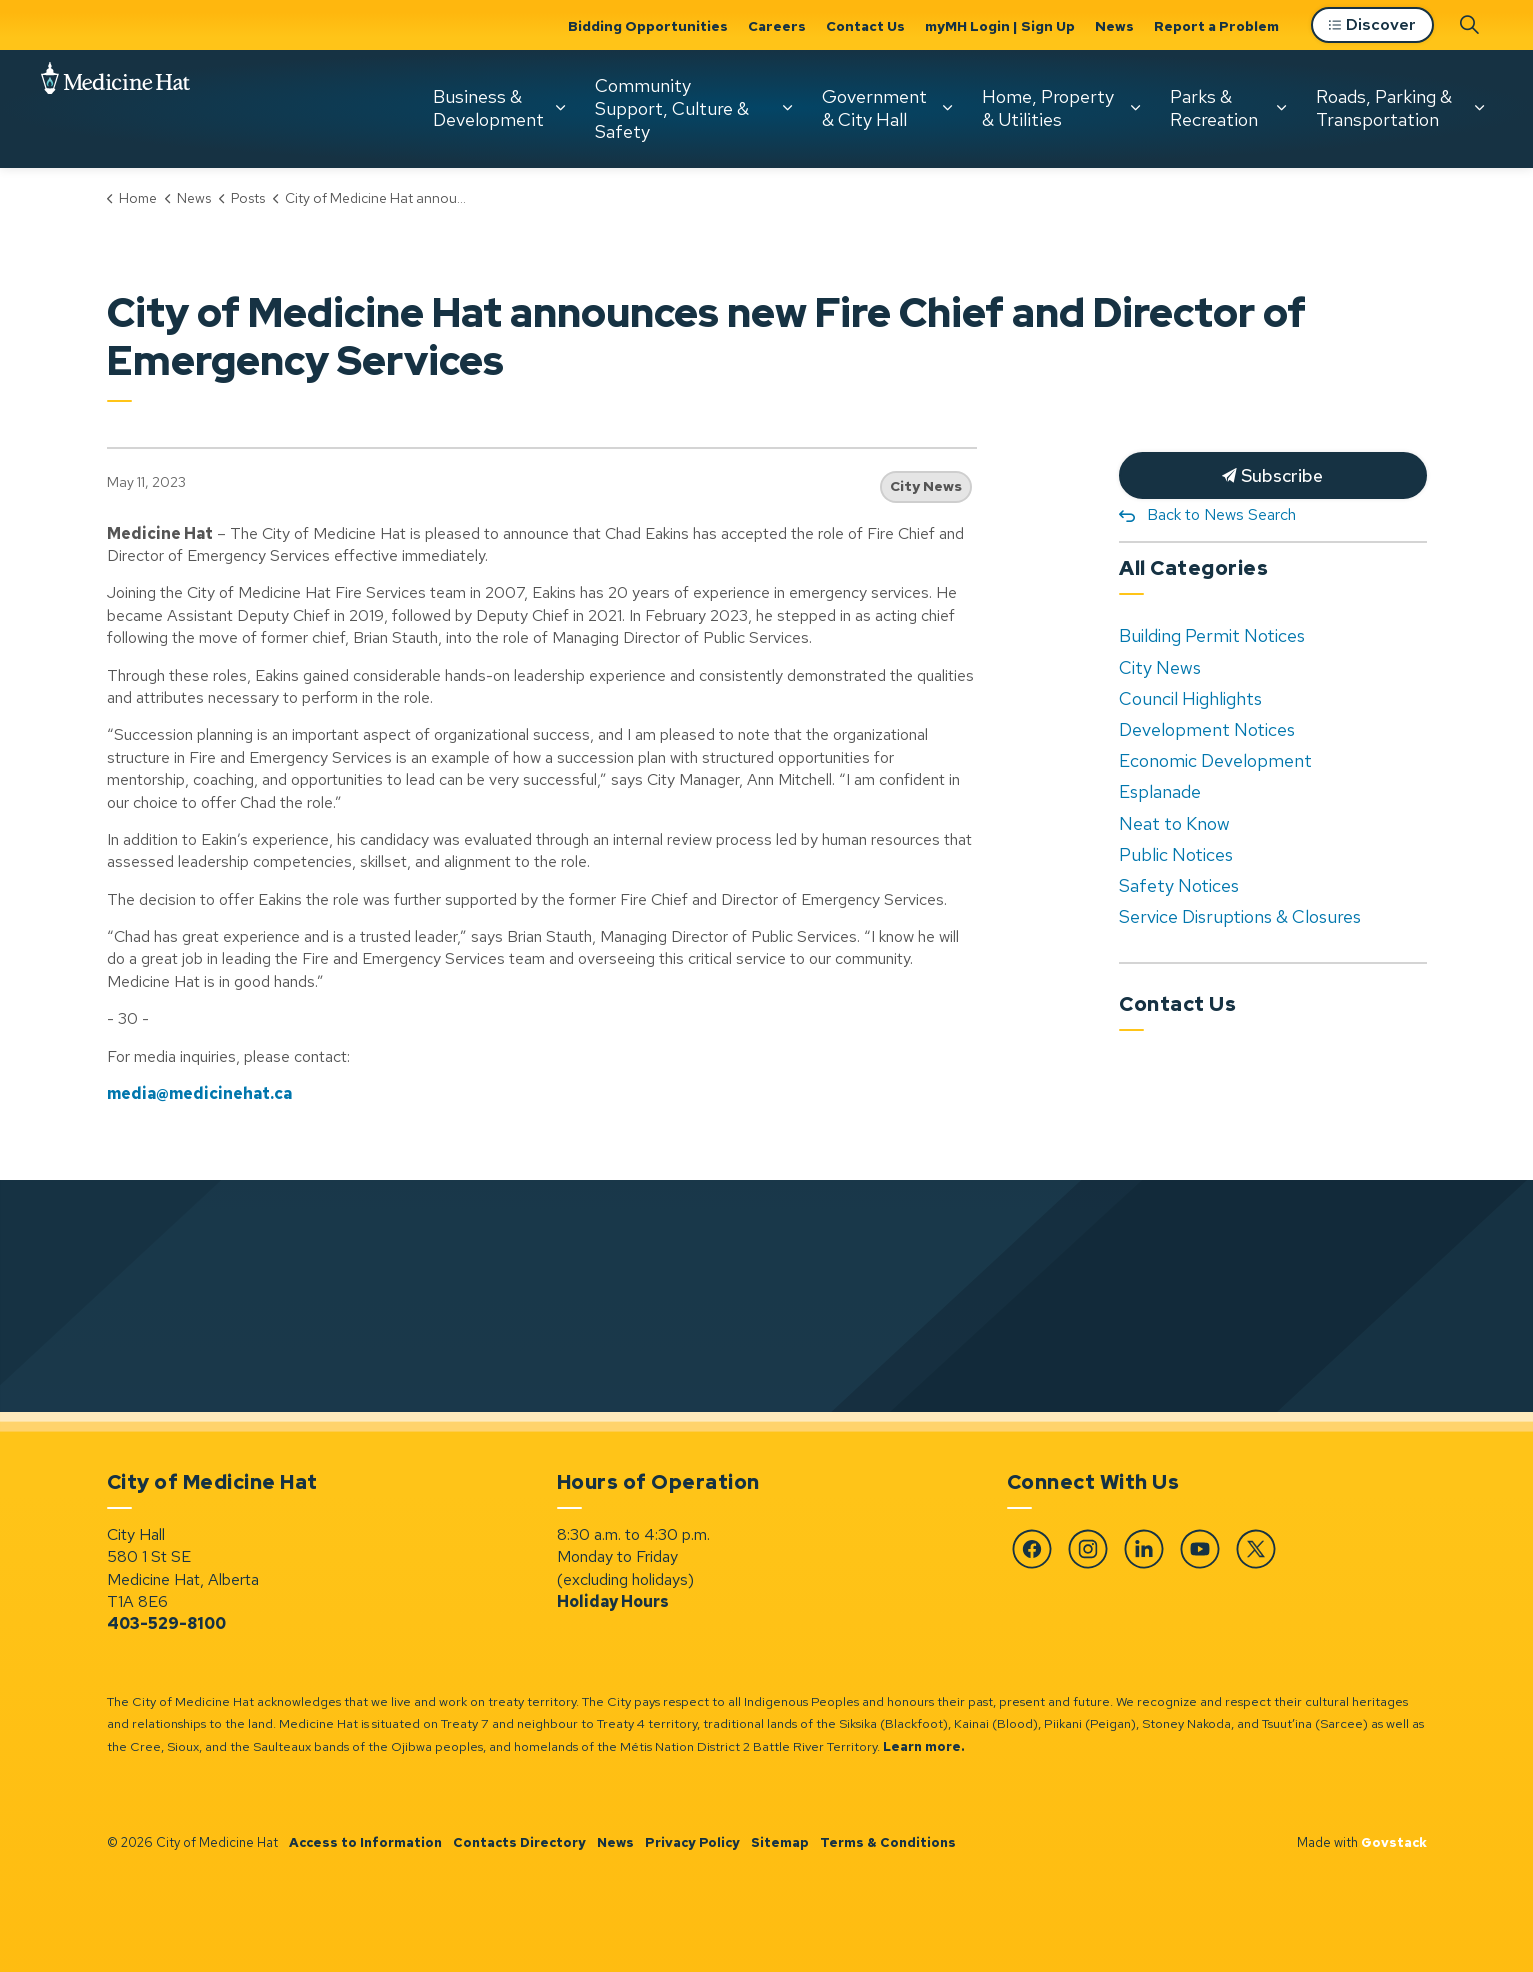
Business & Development (488, 108)
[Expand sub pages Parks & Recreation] (1281, 108)
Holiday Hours (613, 1601)
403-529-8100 (166, 1623)
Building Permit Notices (1212, 635)
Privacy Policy (692, 1842)
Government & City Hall (874, 108)
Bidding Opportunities (648, 26)
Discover (1372, 25)
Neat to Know (1174, 823)
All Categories (1193, 568)
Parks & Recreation (1214, 108)
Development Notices (1207, 729)
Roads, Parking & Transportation (1384, 108)
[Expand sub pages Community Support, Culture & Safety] (787, 108)
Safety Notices (1179, 885)
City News (926, 486)
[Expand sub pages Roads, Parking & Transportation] (1479, 108)
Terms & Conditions (888, 1842)
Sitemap (780, 1842)
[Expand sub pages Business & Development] (560, 108)
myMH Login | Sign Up (1000, 26)
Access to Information (365, 1842)
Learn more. (924, 1746)
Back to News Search (1221, 514)
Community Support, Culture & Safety (672, 108)
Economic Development (1215, 760)
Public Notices (1176, 854)
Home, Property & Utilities (1048, 108)
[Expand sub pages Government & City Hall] (947, 108)
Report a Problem (1216, 26)
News (1114, 26)
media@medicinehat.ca (199, 1093)
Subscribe (1273, 475)
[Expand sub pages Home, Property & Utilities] (1135, 108)
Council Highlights (1190, 698)
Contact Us (865, 26)
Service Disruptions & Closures (1240, 916)
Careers (777, 26)
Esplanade (1160, 791)
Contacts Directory (519, 1842)
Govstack (1394, 1842)
